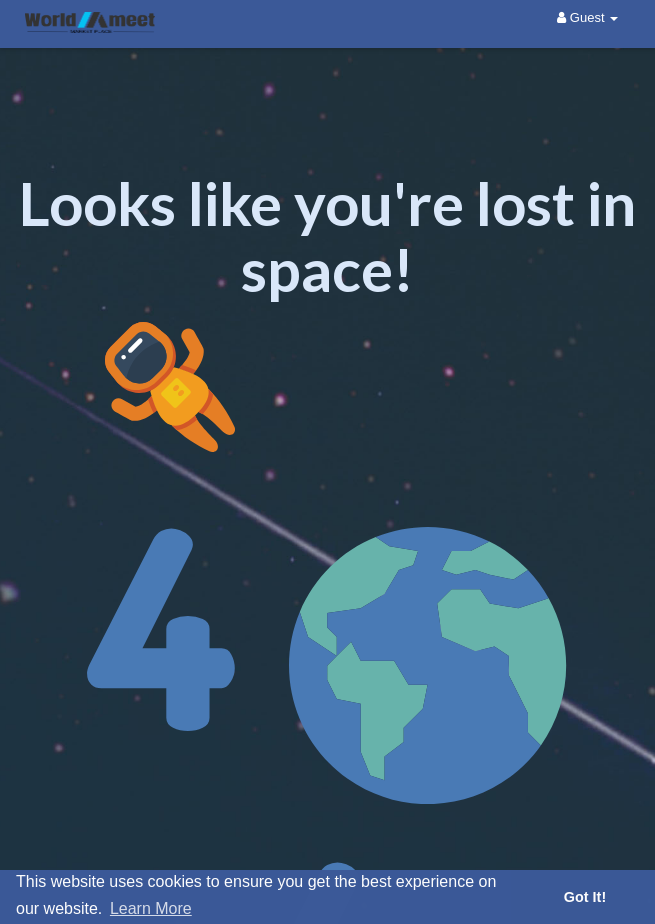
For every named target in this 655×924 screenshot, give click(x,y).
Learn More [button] (151, 908)
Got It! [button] (585, 897)
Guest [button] (587, 17)
